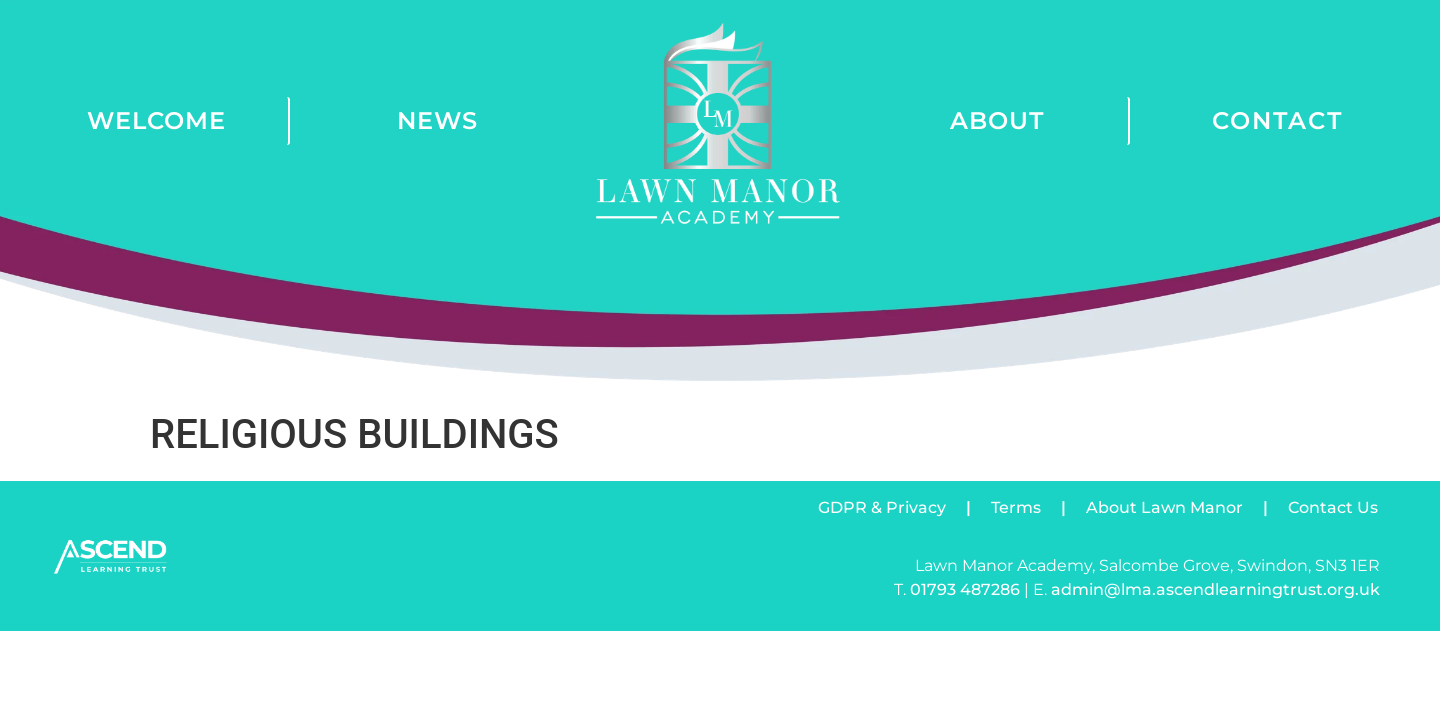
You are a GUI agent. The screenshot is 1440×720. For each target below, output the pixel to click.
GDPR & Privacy (882, 507)
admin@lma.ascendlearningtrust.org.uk (1215, 589)
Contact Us (1333, 507)
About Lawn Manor (1164, 507)
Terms (1016, 507)
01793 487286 (965, 589)
